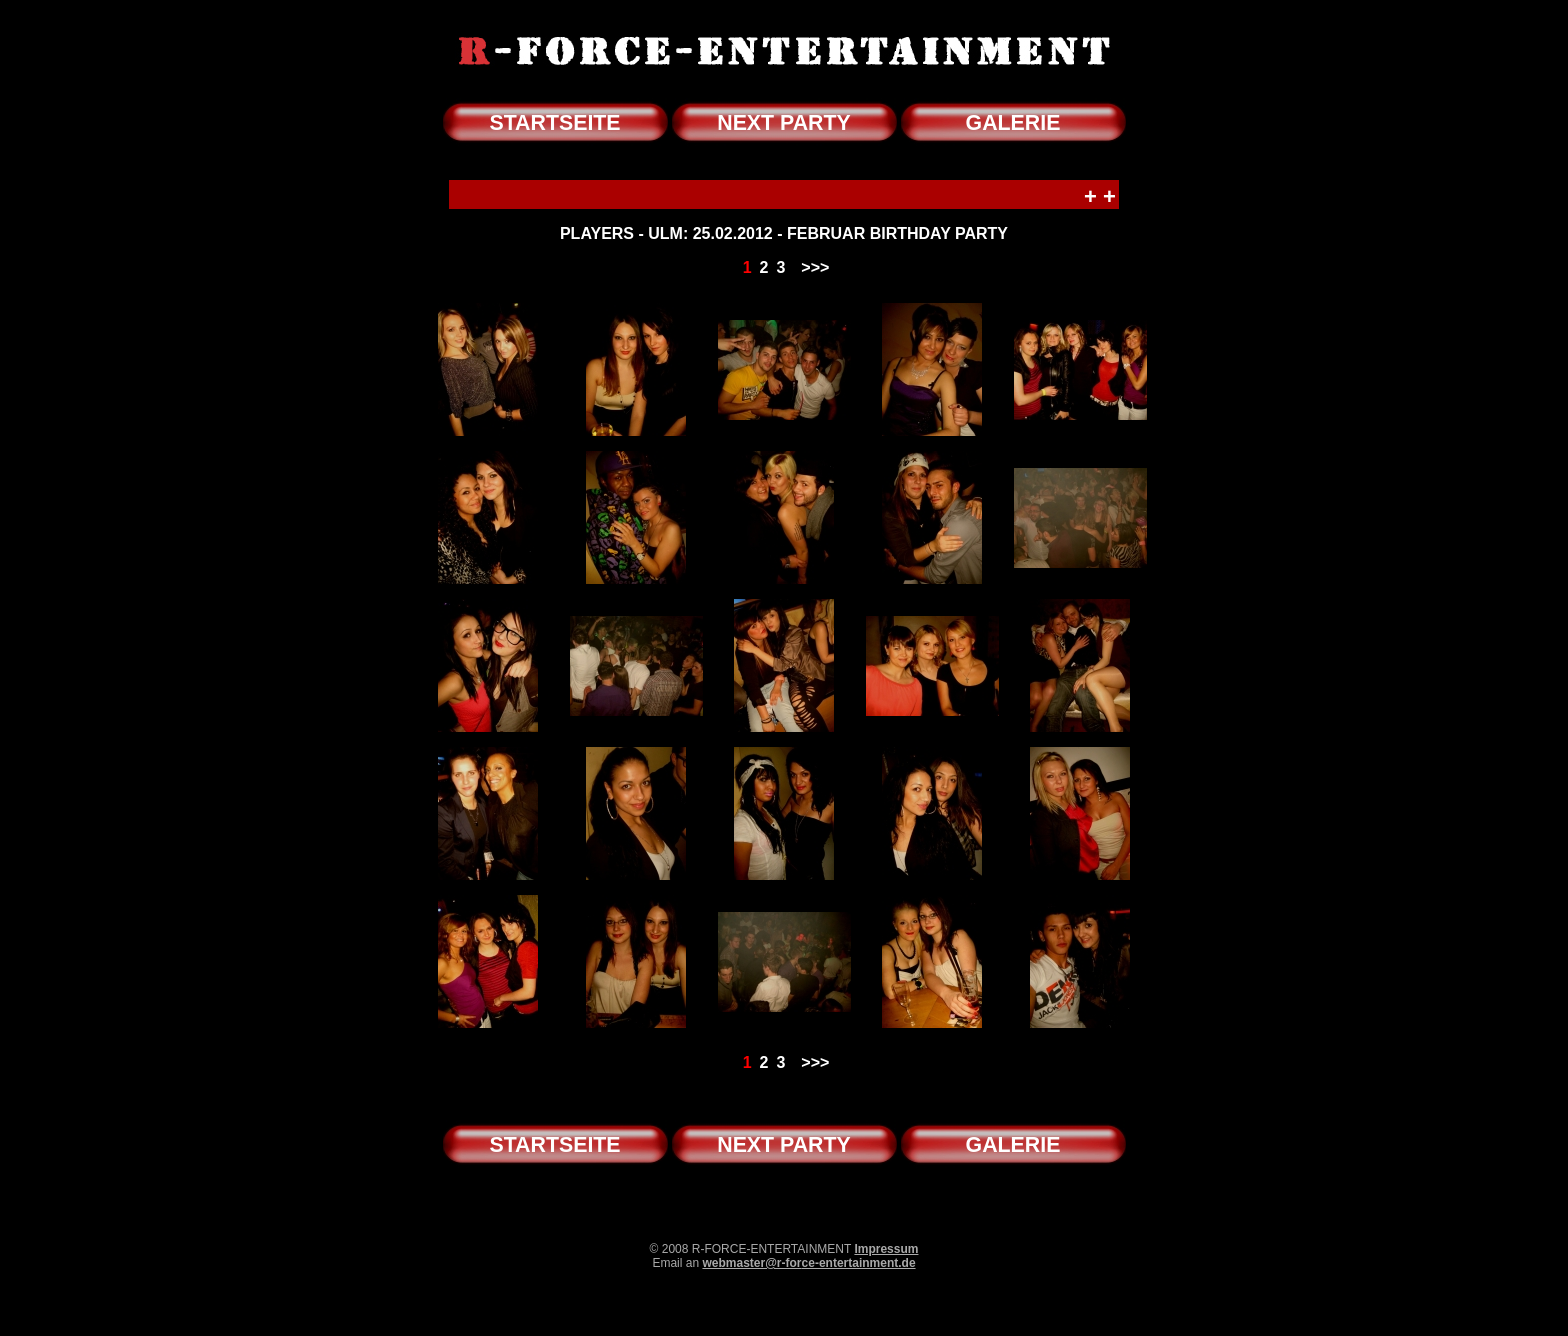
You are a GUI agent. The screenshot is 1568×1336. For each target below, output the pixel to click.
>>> (815, 267)
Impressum (886, 1249)
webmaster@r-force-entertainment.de (808, 1263)
